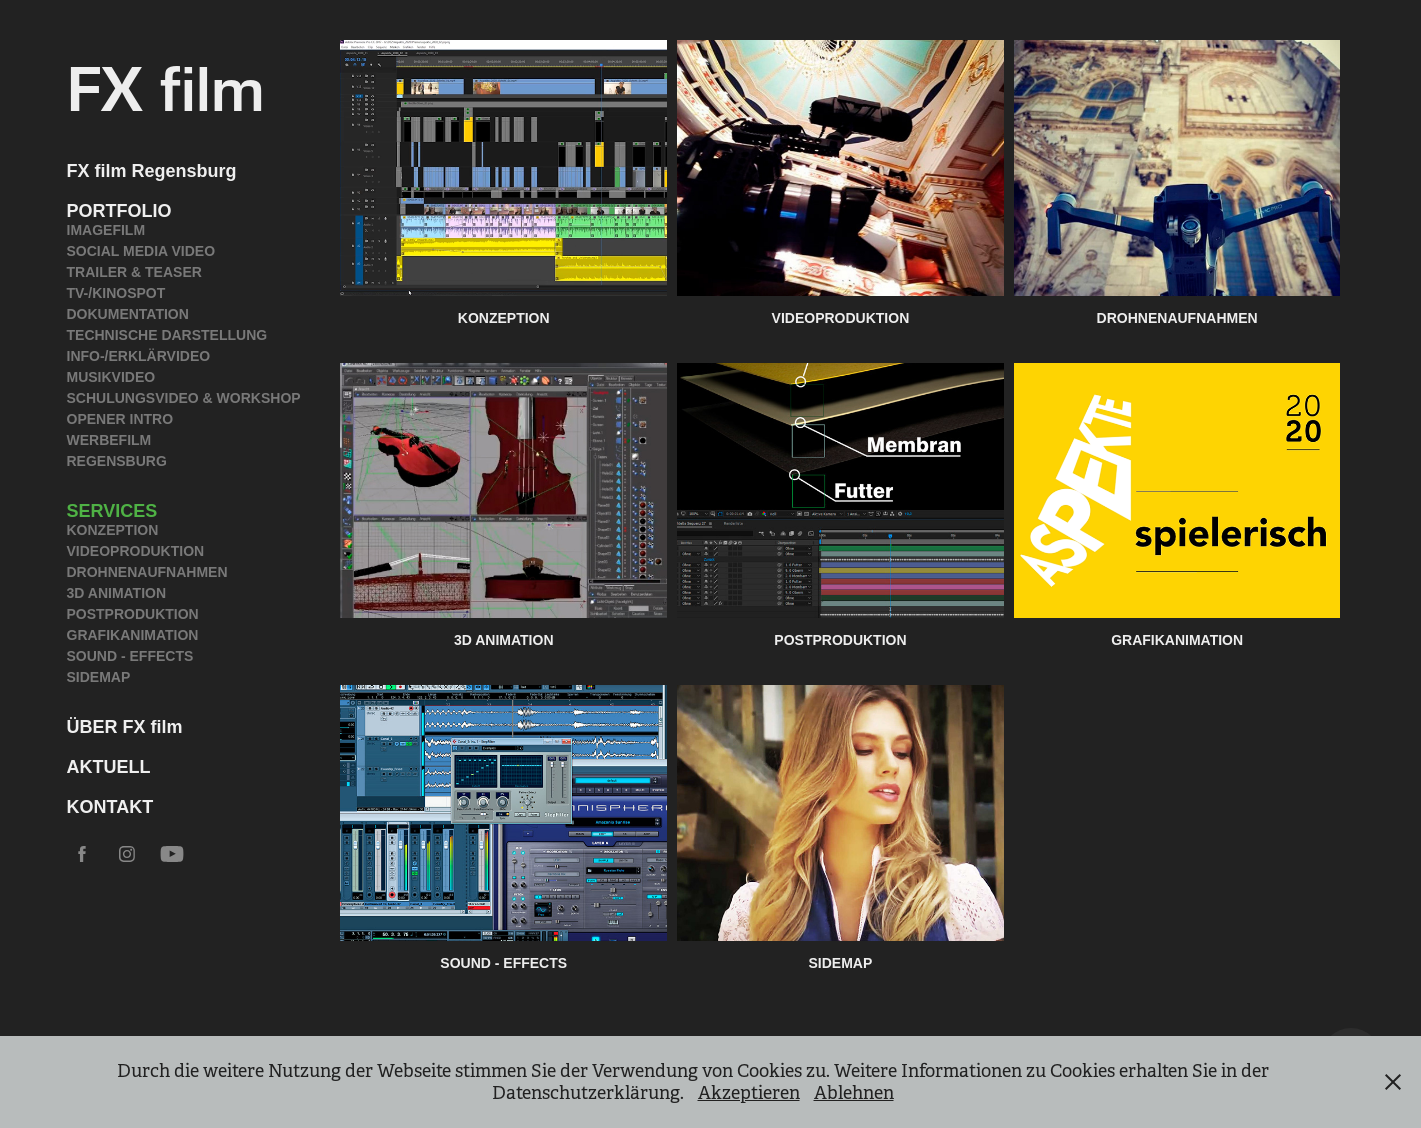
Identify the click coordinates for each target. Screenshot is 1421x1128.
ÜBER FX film (125, 727)
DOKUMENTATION (128, 314)
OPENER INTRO (120, 419)
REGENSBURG (117, 461)
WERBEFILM (109, 440)
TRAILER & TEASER (134, 272)
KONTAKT (110, 807)
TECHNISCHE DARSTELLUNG (167, 335)
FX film (166, 85)
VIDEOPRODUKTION (136, 551)
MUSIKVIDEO (111, 377)
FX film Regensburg (152, 171)
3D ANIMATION (117, 593)
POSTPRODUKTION (133, 614)
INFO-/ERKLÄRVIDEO (139, 356)
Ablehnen (854, 1093)
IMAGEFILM (106, 230)
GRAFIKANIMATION (133, 635)
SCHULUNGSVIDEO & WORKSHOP (184, 398)
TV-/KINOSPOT (116, 293)
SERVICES (112, 511)
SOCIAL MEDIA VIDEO (141, 251)
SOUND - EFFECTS (130, 656)
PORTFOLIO (119, 211)
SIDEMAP (99, 677)
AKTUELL (109, 767)
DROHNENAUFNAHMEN (147, 572)
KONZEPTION (113, 530)
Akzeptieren (749, 1093)
